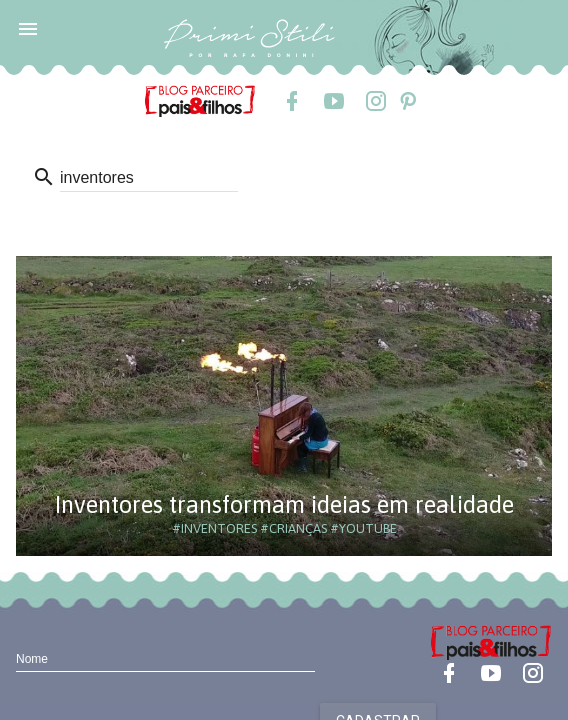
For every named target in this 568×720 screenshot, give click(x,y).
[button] (28, 28)
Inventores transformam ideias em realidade (284, 504)
